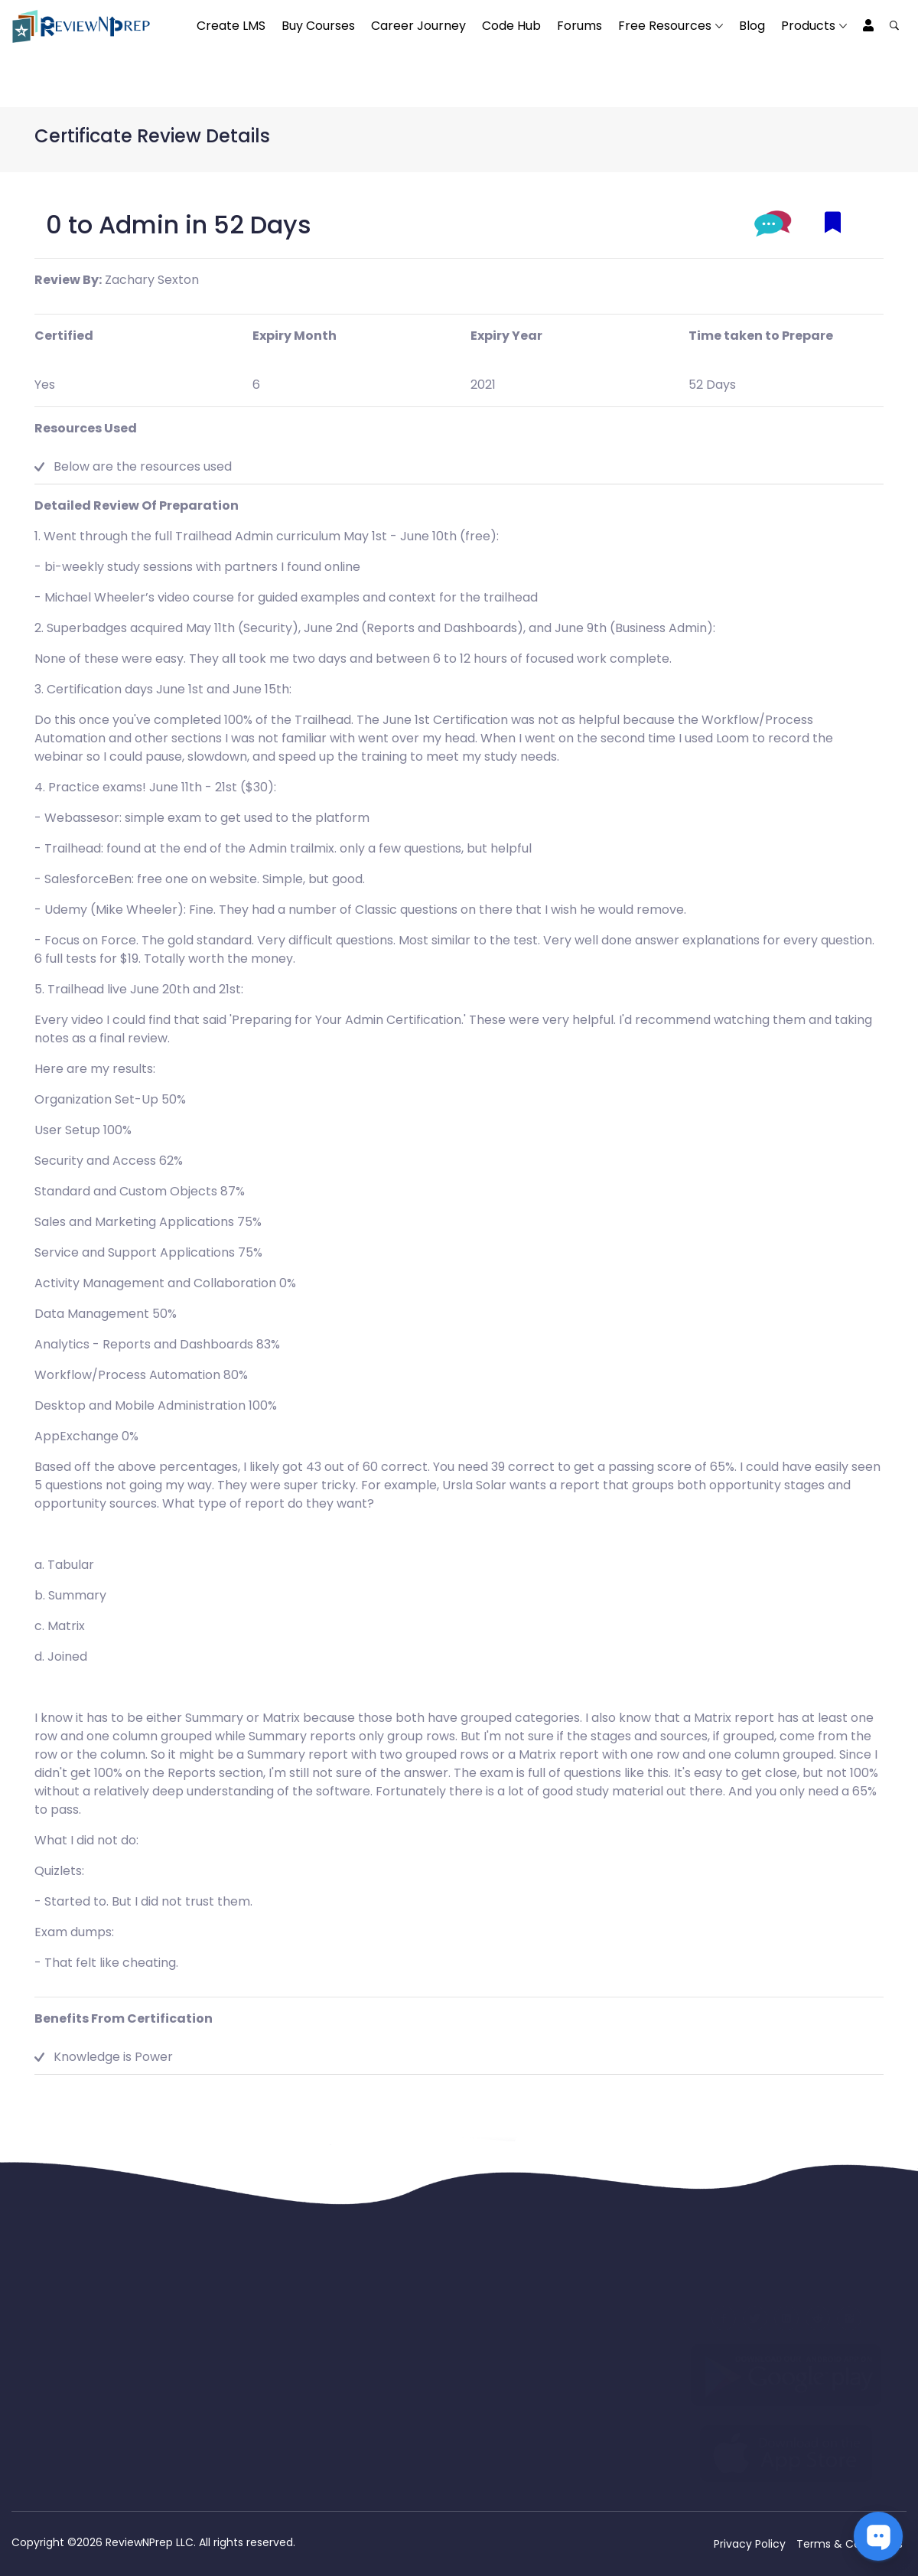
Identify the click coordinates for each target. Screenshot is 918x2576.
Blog (752, 25)
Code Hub (511, 25)
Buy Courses (318, 25)
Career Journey (418, 25)
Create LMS (231, 25)
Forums (579, 25)
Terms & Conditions (849, 2544)
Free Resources (664, 25)
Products (808, 25)
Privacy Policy (750, 2544)
